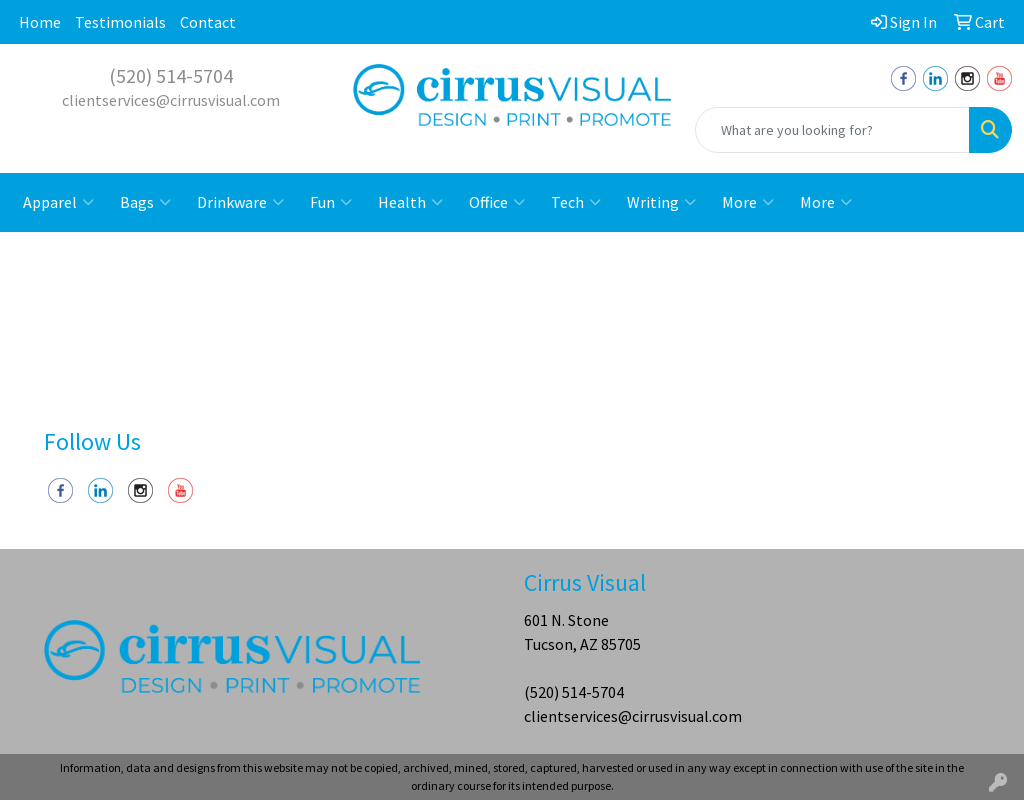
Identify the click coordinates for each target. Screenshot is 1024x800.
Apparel (58, 202)
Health (410, 202)
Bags (145, 202)
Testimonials (120, 22)
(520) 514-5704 (171, 75)
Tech (576, 202)
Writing (661, 202)
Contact (208, 22)
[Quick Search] (832, 130)
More (748, 202)
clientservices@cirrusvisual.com (171, 100)
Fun (331, 202)
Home (40, 22)
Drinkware (240, 202)
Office (497, 202)
